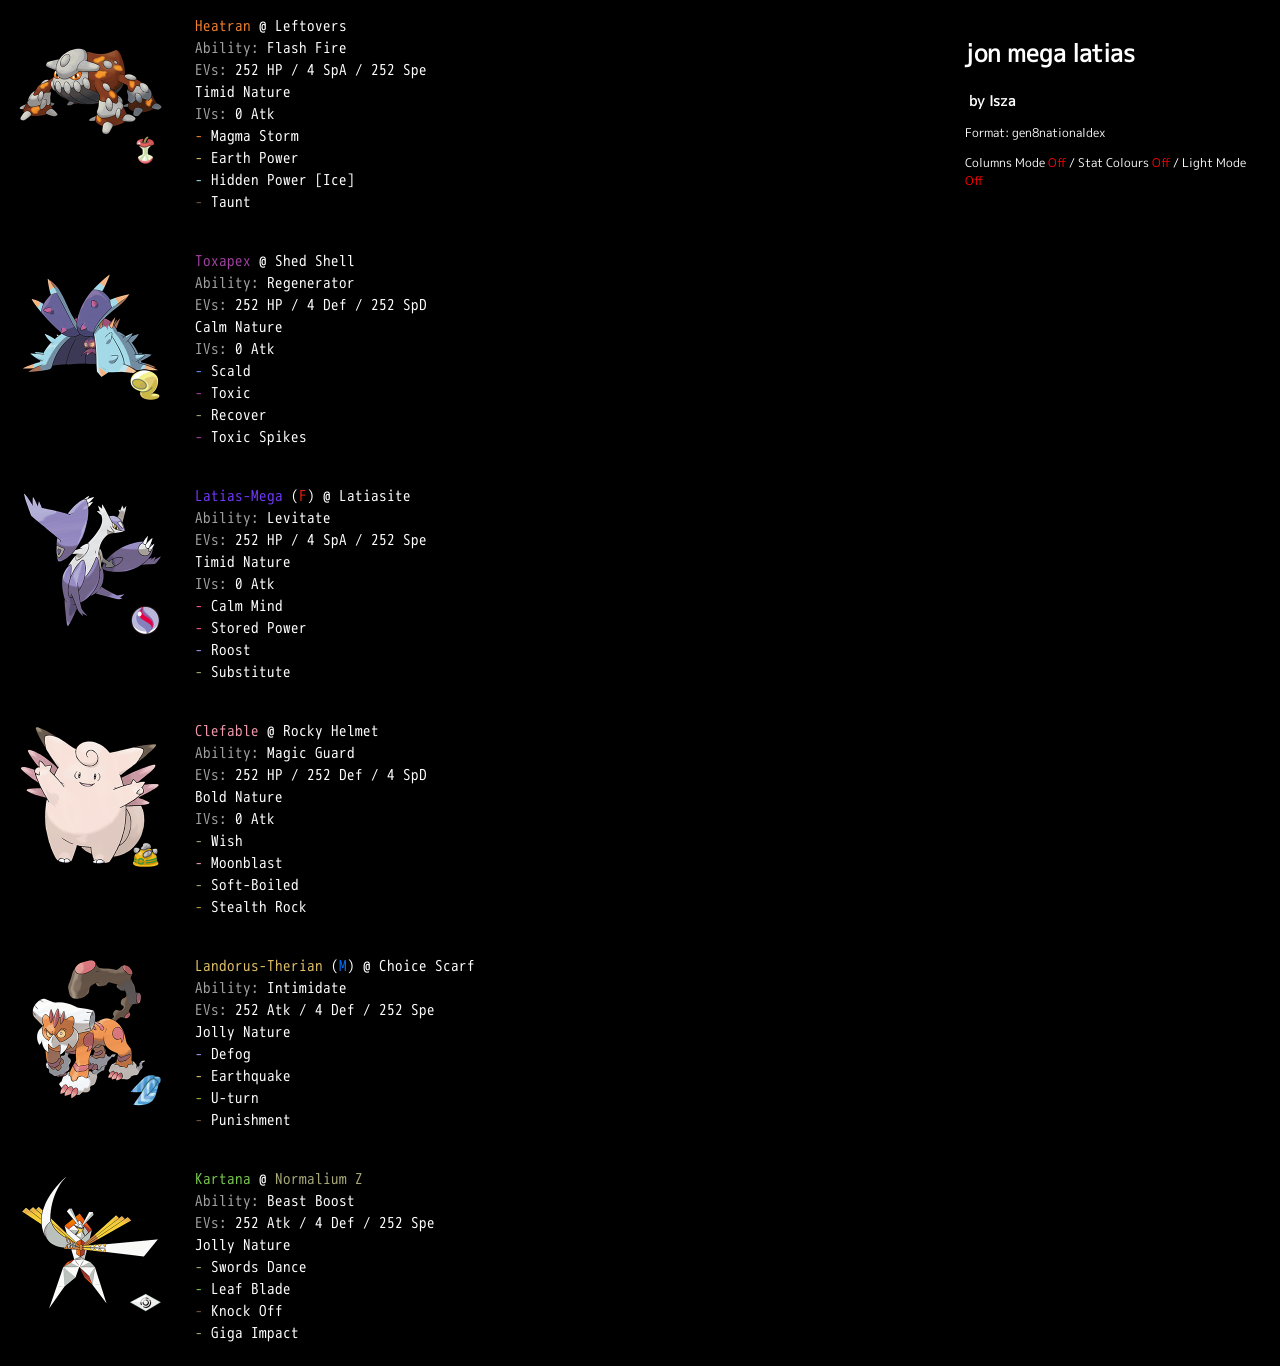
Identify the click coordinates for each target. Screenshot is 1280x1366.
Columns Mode (1005, 162)
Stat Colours (1113, 162)
